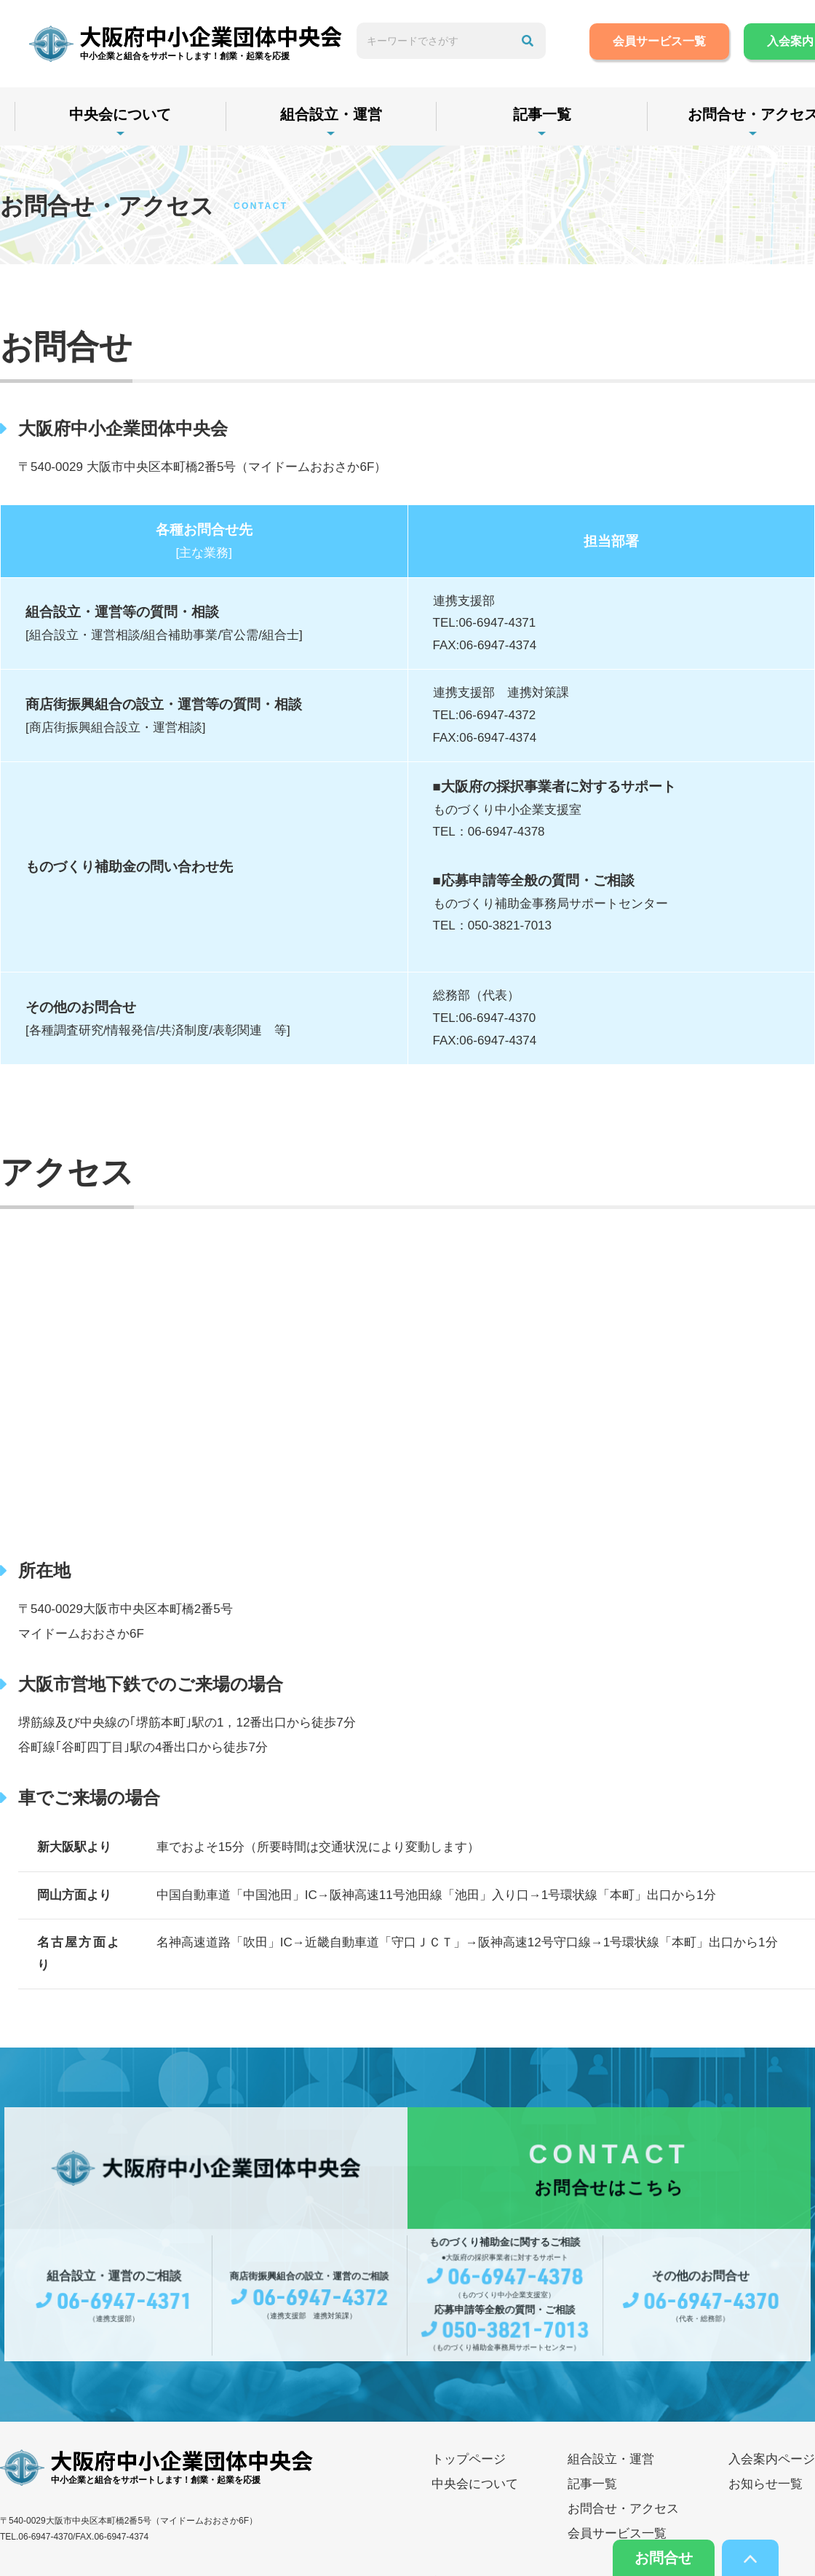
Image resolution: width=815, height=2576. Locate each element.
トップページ (469, 2459)
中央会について (120, 114)
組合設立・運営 (331, 114)
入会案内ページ (771, 2459)
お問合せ (664, 2558)
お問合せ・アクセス (623, 2509)
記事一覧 (542, 114)
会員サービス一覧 (659, 41)
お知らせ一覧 (765, 2484)
